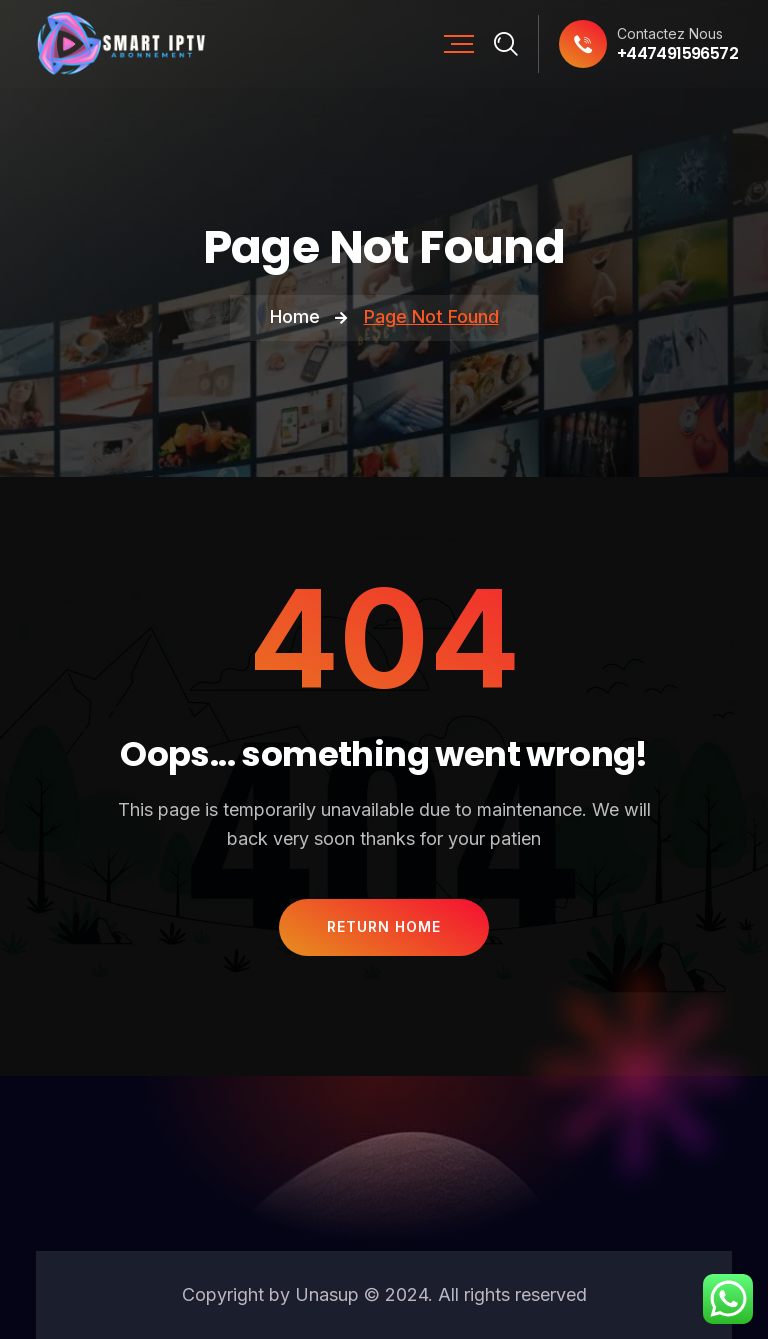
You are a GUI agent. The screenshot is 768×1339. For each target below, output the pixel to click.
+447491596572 (677, 53)
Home (295, 316)
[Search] (506, 44)
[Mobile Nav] (459, 44)
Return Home (384, 926)
